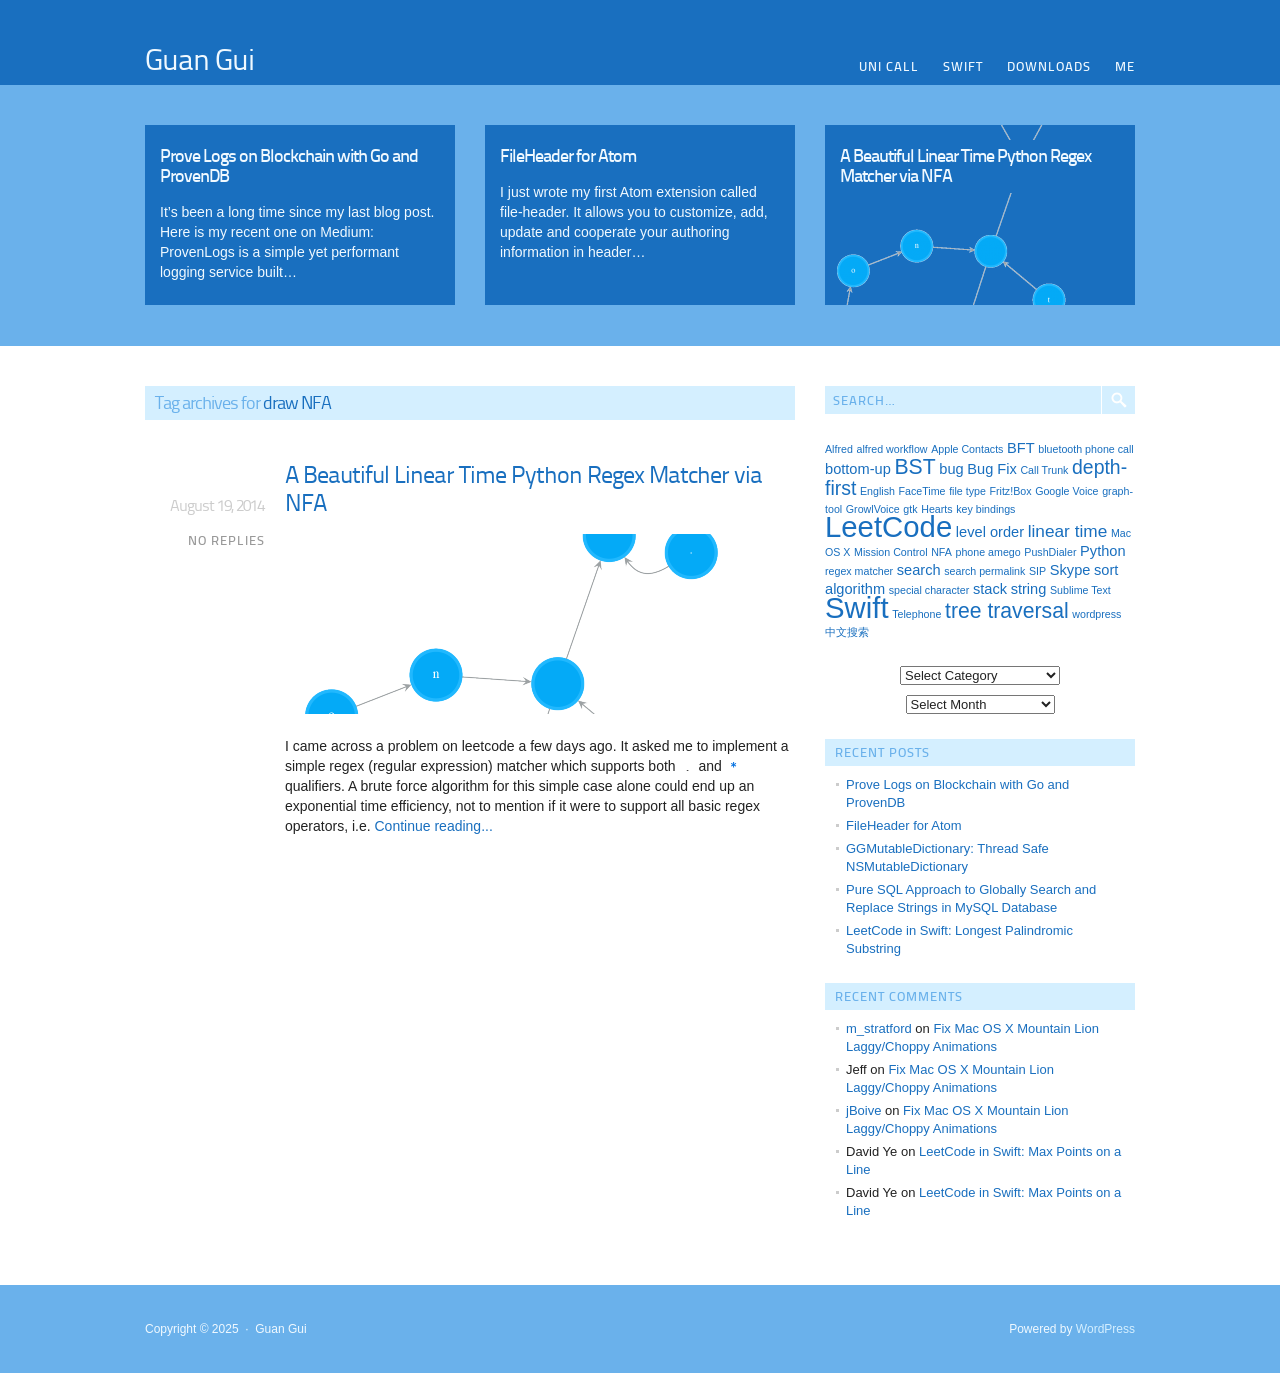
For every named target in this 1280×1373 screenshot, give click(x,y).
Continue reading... (432, 826)
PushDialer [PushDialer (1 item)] (1050, 552)
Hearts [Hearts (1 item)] (936, 509)
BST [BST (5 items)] (914, 466)
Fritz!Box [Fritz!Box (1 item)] (1010, 491)
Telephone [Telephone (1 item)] (916, 614)
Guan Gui (199, 58)
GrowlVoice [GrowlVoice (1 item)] (873, 509)
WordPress (1105, 1329)
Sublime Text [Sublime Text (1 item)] (1080, 590)
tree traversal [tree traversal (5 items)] (1007, 610)
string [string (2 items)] (1029, 589)
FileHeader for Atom (904, 825)
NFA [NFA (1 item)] (941, 552)
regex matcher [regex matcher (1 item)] (859, 571)
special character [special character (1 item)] (929, 590)
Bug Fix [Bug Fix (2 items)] (992, 469)
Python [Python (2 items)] (1102, 551)
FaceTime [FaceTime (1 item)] (922, 491)
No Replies (226, 540)
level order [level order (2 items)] (990, 532)
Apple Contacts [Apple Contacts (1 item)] (967, 449)
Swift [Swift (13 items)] (857, 607)
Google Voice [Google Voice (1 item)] (1066, 491)
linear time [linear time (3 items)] (1068, 531)
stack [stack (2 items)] (990, 589)
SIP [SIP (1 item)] (1037, 571)
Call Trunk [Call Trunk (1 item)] (1044, 470)
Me (1125, 66)
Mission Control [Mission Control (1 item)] (890, 552)
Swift (963, 66)
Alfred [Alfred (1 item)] (839, 449)
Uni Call (889, 66)
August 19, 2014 (217, 505)
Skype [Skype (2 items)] (1070, 570)
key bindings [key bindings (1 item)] (985, 509)
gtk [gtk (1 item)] (910, 509)
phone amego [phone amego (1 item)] (988, 552)
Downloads (1049, 66)
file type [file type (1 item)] (967, 491)
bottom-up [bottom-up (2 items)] (858, 469)
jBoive (863, 1110)
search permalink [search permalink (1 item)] (984, 571)
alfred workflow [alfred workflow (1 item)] (891, 449)
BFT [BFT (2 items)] (1021, 448)
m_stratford (879, 1028)
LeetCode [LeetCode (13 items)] (888, 526)
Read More (300, 210)
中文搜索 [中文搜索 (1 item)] (847, 632)
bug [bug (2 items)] (951, 469)
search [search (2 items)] (919, 570)
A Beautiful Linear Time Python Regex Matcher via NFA (523, 487)
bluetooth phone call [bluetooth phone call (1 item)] (1085, 449)
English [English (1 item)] (877, 491)
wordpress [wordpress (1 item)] (1096, 614)
